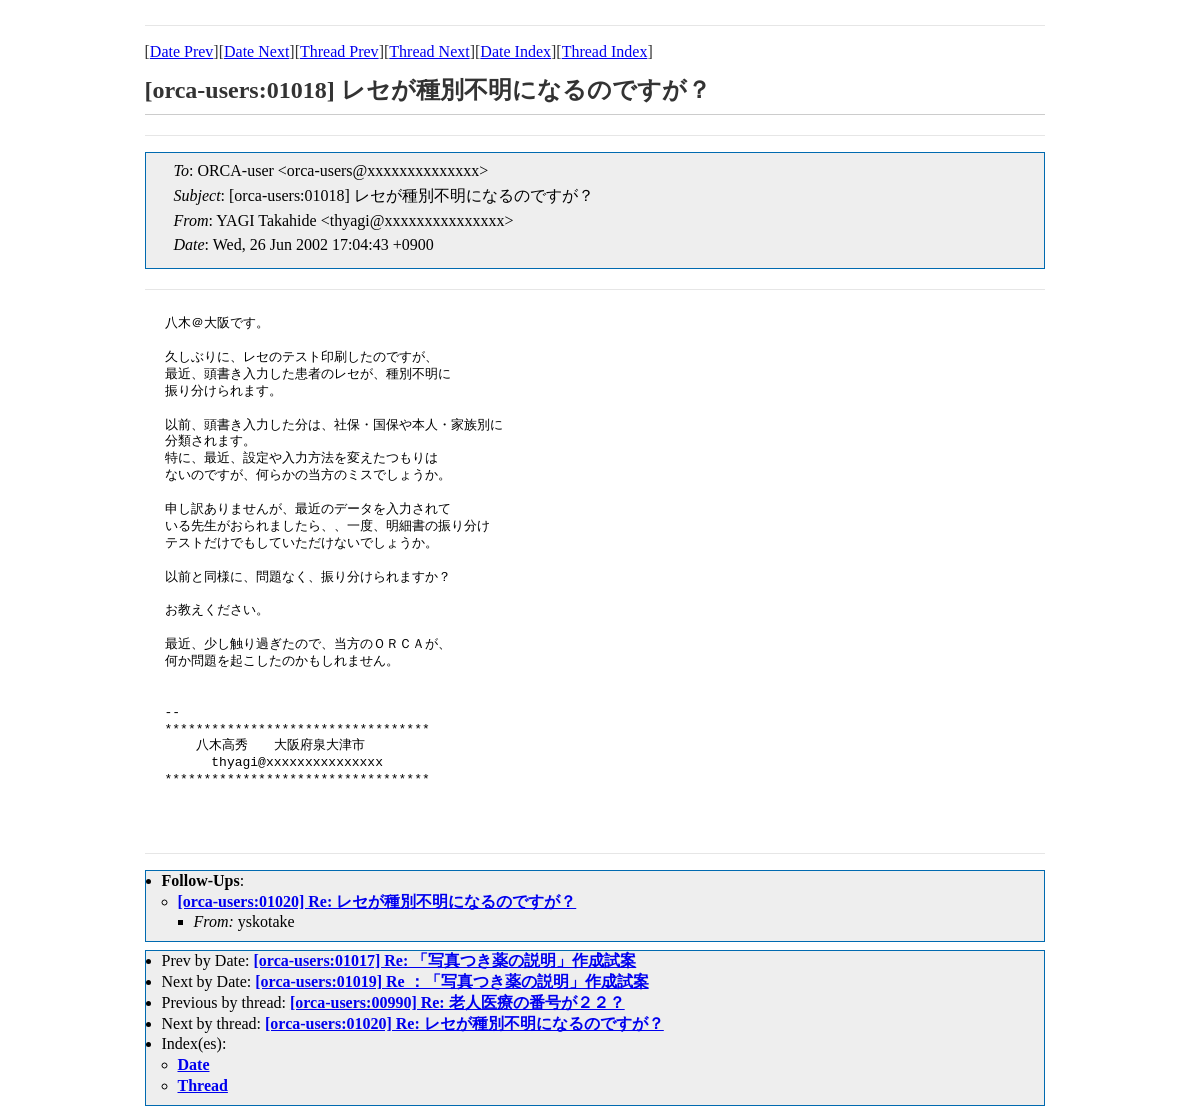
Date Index (515, 51)
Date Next (256, 51)
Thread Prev (339, 51)
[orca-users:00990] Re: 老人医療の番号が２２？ (457, 1002)
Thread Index (605, 51)
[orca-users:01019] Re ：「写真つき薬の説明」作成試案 (451, 981)
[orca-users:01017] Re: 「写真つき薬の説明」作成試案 (444, 960)
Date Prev (182, 51)
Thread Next (429, 51)
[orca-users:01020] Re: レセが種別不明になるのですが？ (377, 901)
